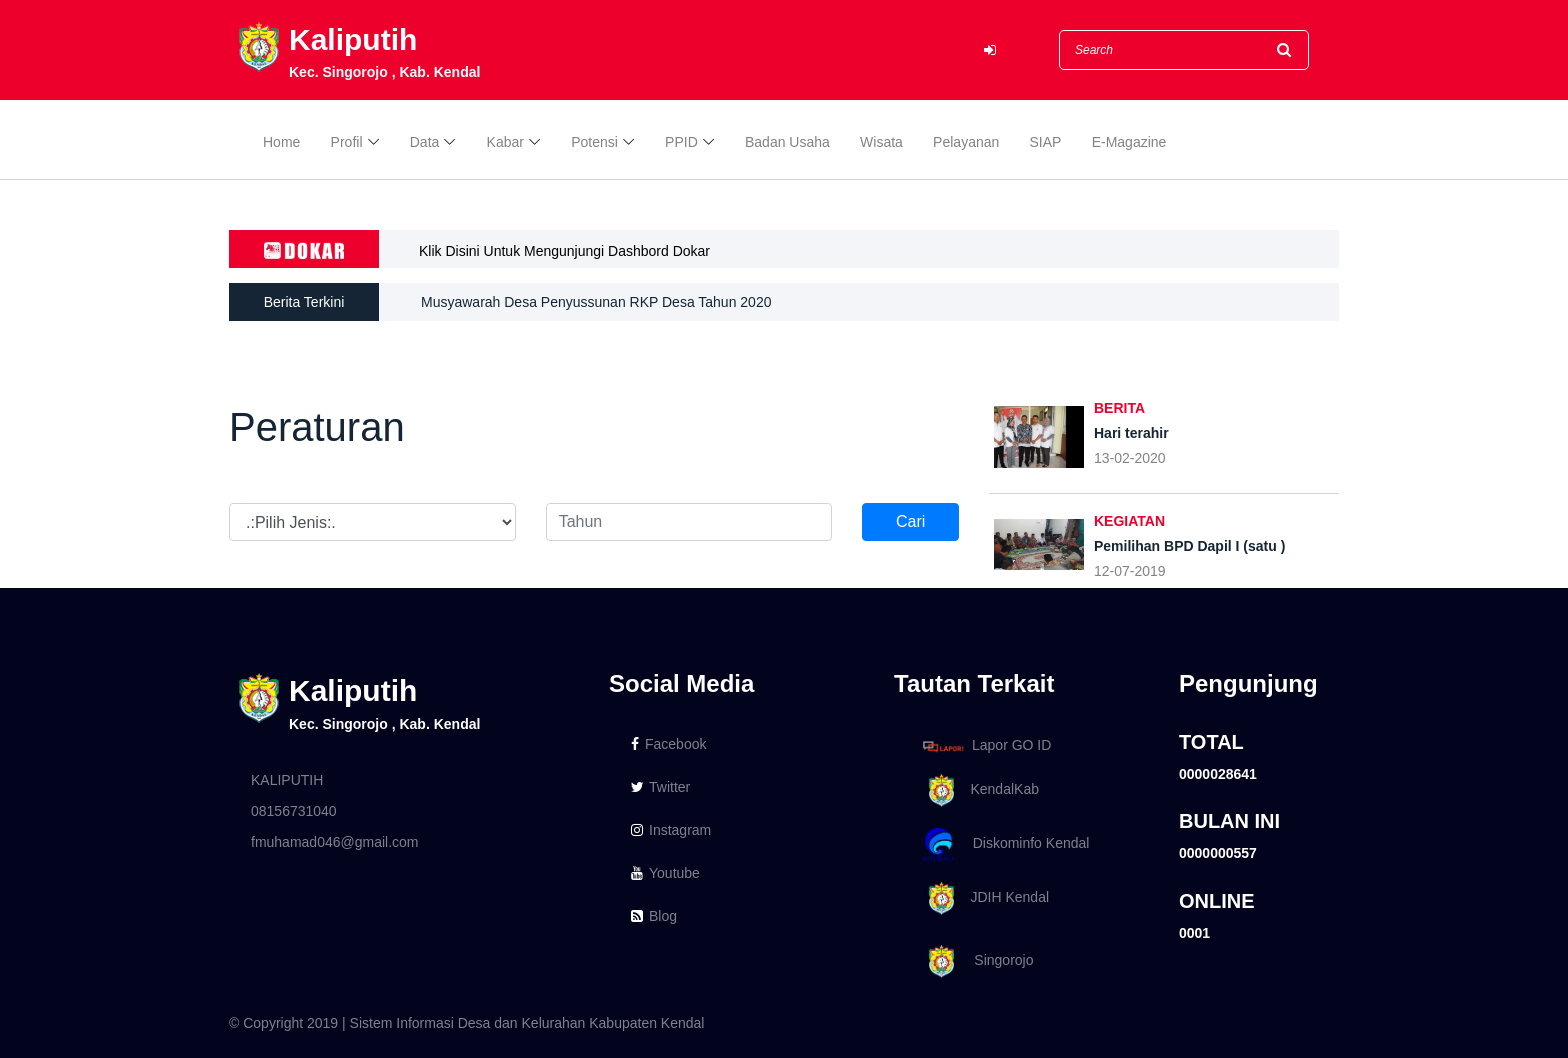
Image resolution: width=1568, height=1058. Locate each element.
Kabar (505, 142)
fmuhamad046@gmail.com (335, 842)
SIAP (1046, 142)
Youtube (665, 873)
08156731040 (294, 811)
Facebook (668, 744)
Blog (654, 916)
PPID (681, 142)
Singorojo (975, 961)
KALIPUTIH (287, 780)
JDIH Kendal (982, 898)
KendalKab (977, 790)
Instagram (671, 830)
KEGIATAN (1129, 521)
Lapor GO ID (986, 745)
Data (425, 142)
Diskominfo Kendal (1005, 844)
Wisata (881, 142)
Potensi (594, 142)
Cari (910, 521)
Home (281, 142)
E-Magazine (1129, 142)
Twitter (660, 787)
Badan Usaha (787, 142)
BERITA (1119, 408)
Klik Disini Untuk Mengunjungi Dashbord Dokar (564, 251)
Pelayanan (966, 142)
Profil (347, 142)
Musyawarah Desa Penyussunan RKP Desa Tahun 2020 (596, 302)
